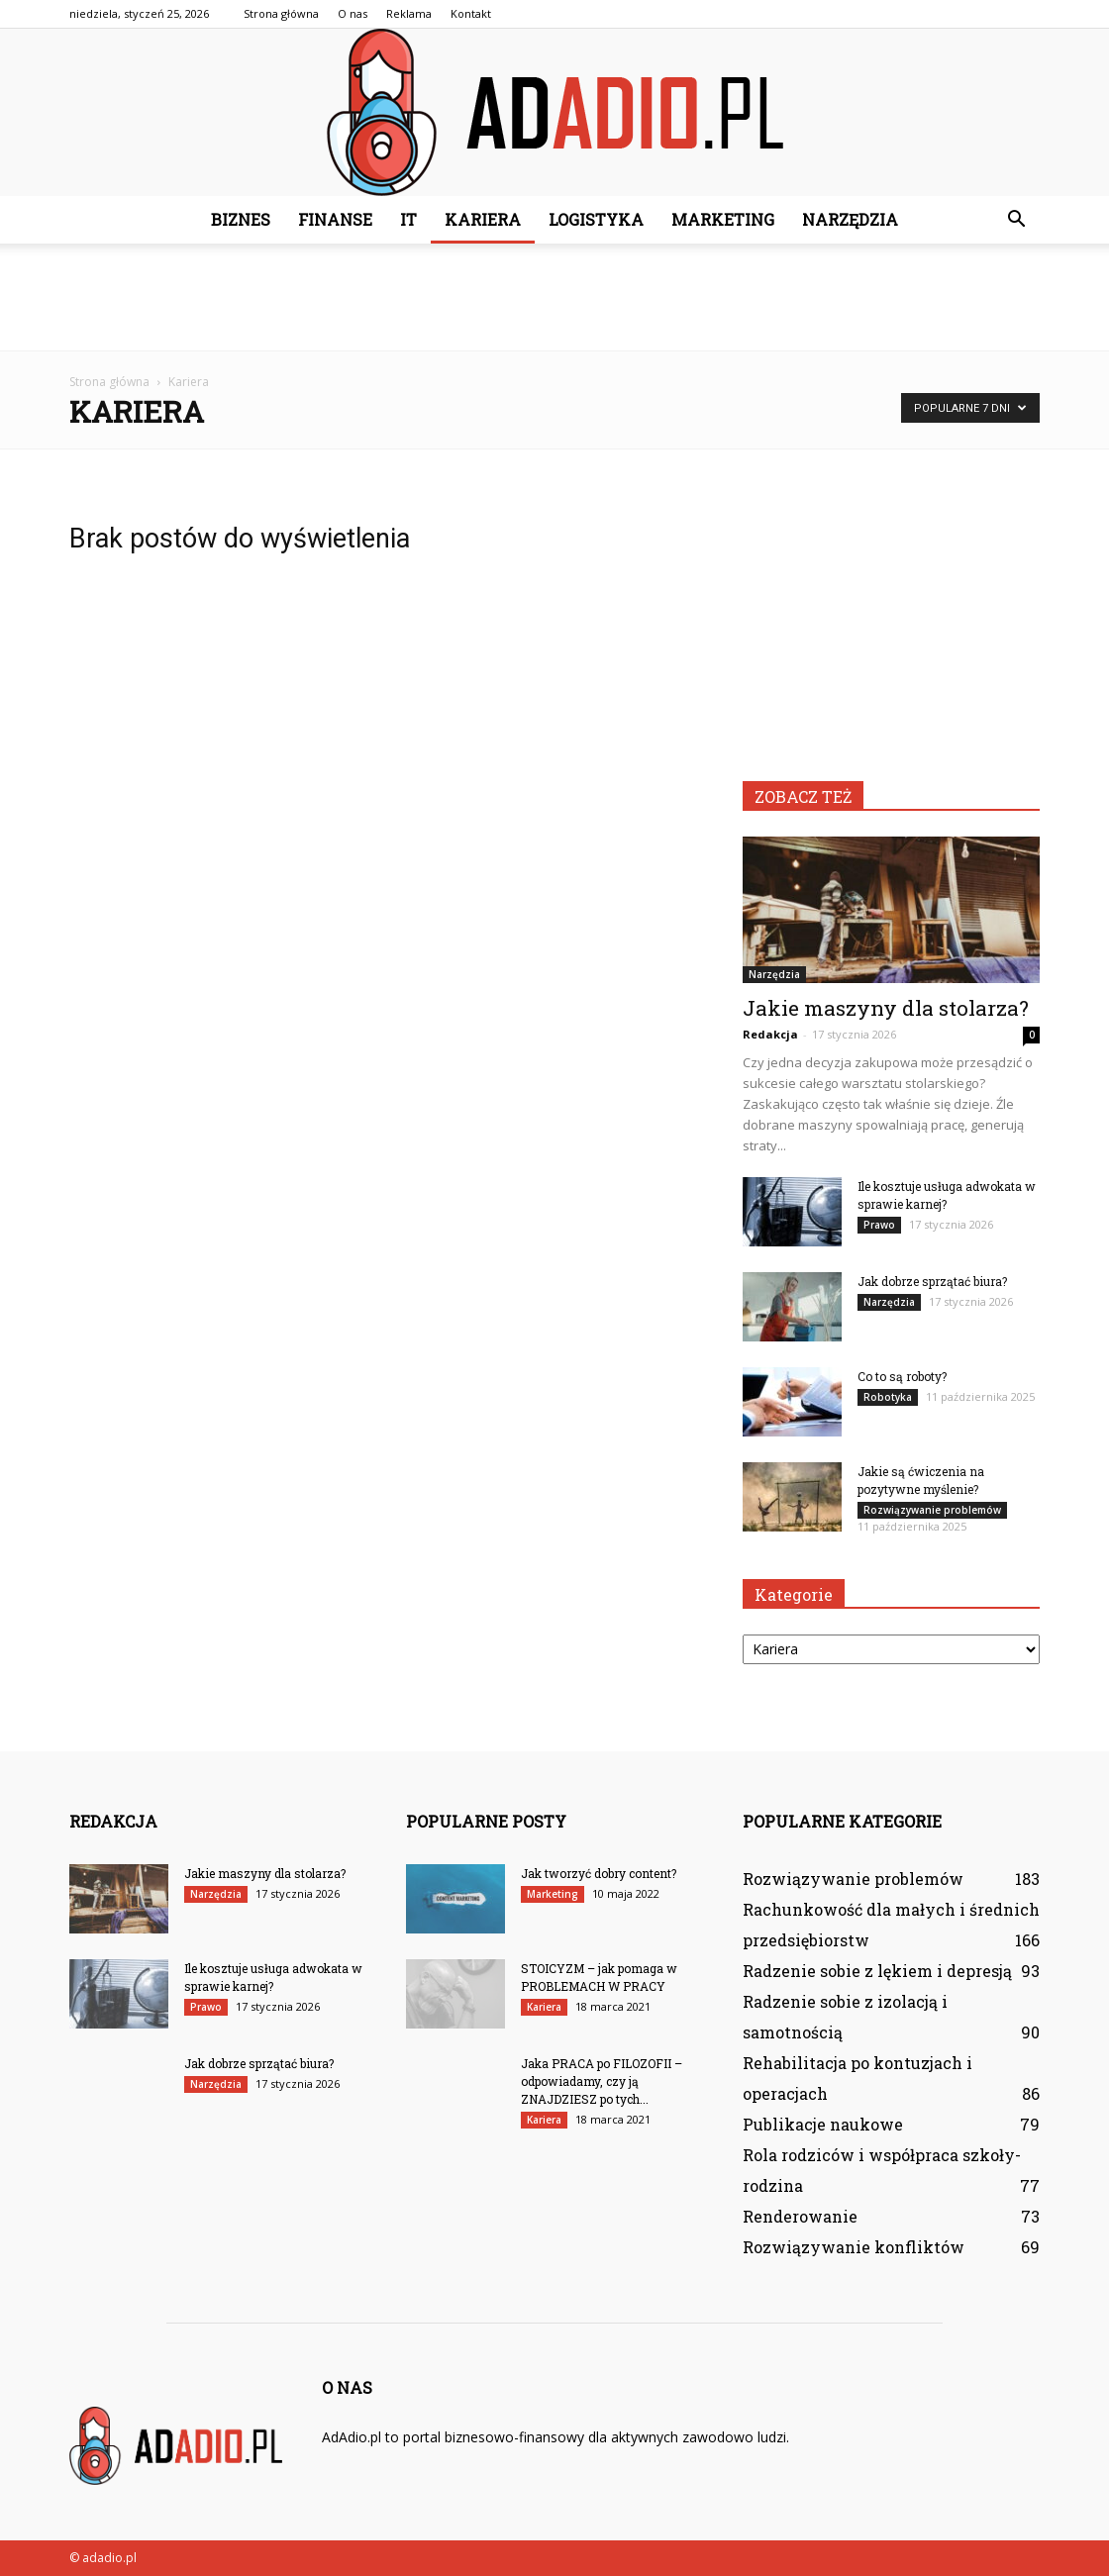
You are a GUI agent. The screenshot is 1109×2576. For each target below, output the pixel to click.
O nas (352, 13)
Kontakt (471, 13)
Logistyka (596, 219)
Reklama (409, 13)
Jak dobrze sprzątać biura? (932, 1281)
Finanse (335, 219)
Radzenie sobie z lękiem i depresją (877, 1970)
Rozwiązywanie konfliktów (853, 2246)
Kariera (483, 219)
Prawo (879, 1225)
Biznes (240, 219)
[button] (1016, 220)
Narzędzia (850, 219)
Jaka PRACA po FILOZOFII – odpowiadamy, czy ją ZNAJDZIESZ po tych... (601, 2081)
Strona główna (281, 13)
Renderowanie (800, 2216)
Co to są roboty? (902, 1376)
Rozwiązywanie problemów (932, 1510)
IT (408, 219)
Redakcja (770, 1034)
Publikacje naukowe (823, 2124)
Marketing (722, 219)
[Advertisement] (554, 297)
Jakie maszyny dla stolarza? (886, 1008)
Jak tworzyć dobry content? (598, 1873)
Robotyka (887, 1397)
